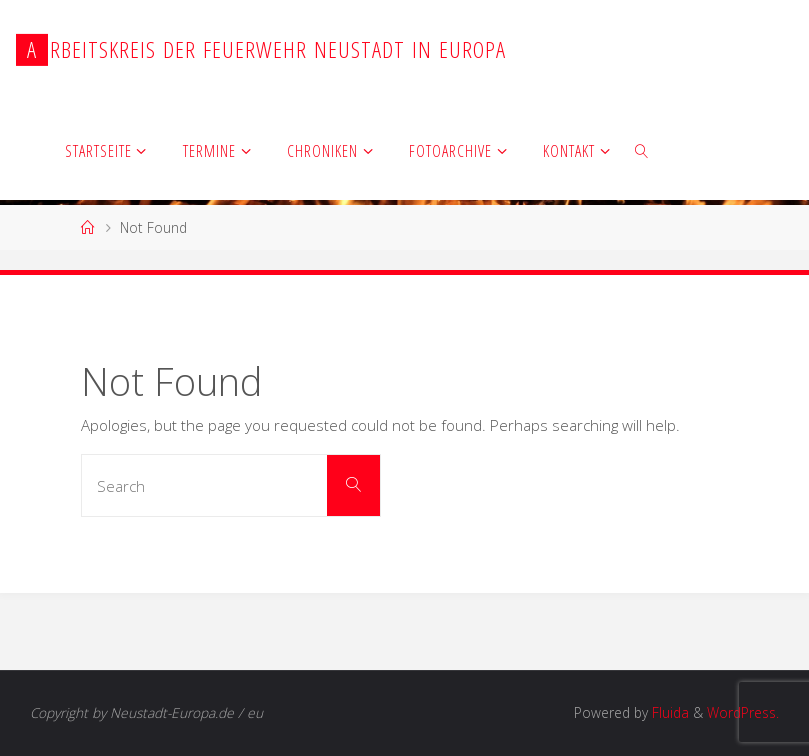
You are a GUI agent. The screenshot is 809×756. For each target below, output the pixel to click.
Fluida (668, 712)
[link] (642, 150)
